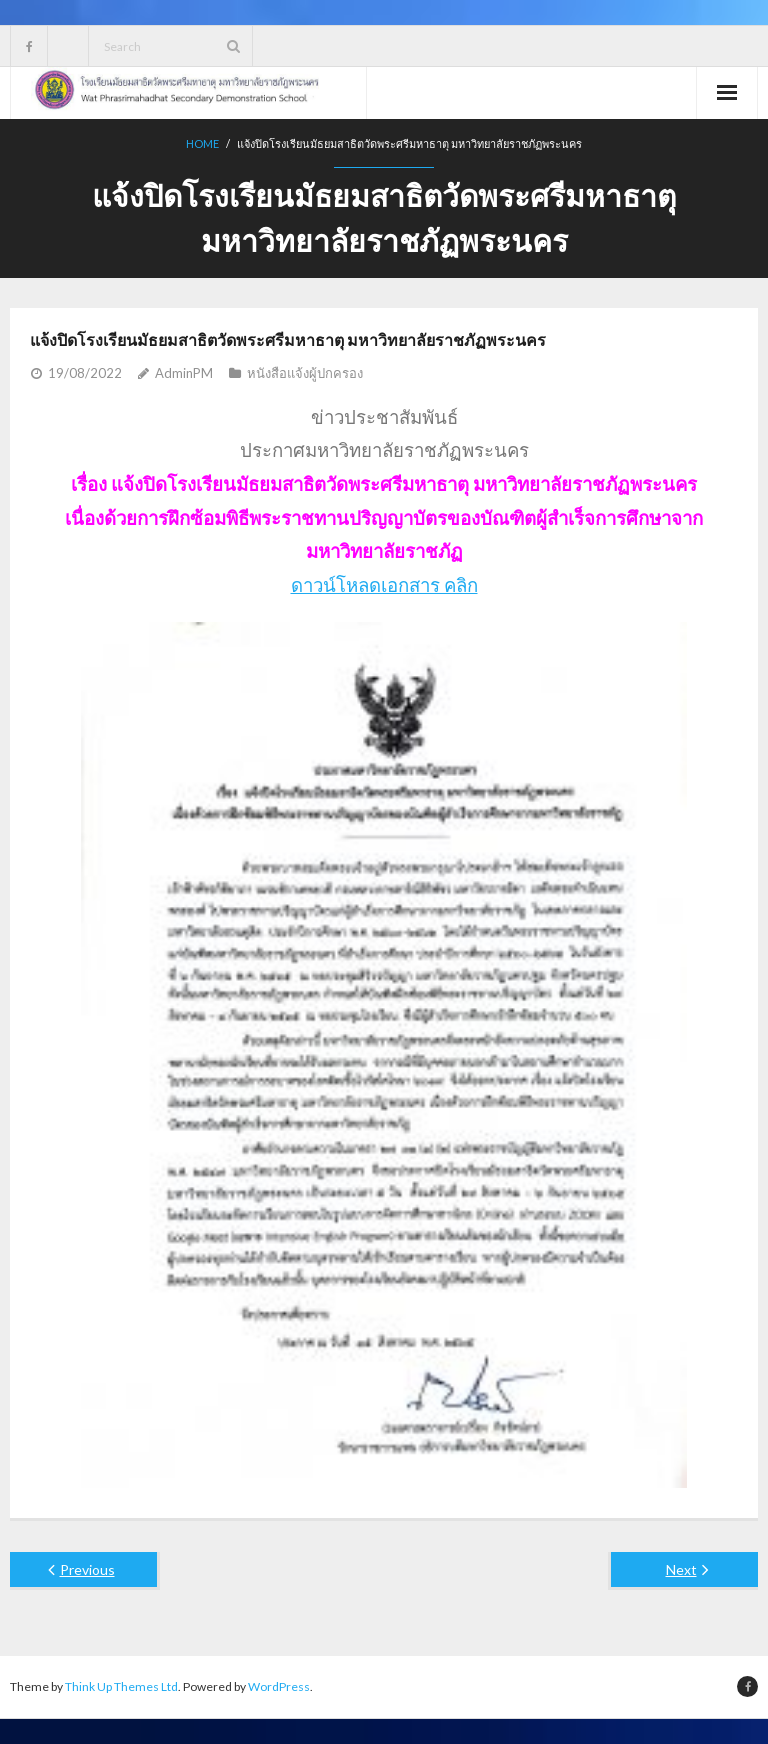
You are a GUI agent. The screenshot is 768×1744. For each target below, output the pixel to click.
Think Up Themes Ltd (121, 1686)
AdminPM (184, 373)
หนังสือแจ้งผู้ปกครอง (305, 373)
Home (202, 143)
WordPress (279, 1686)
